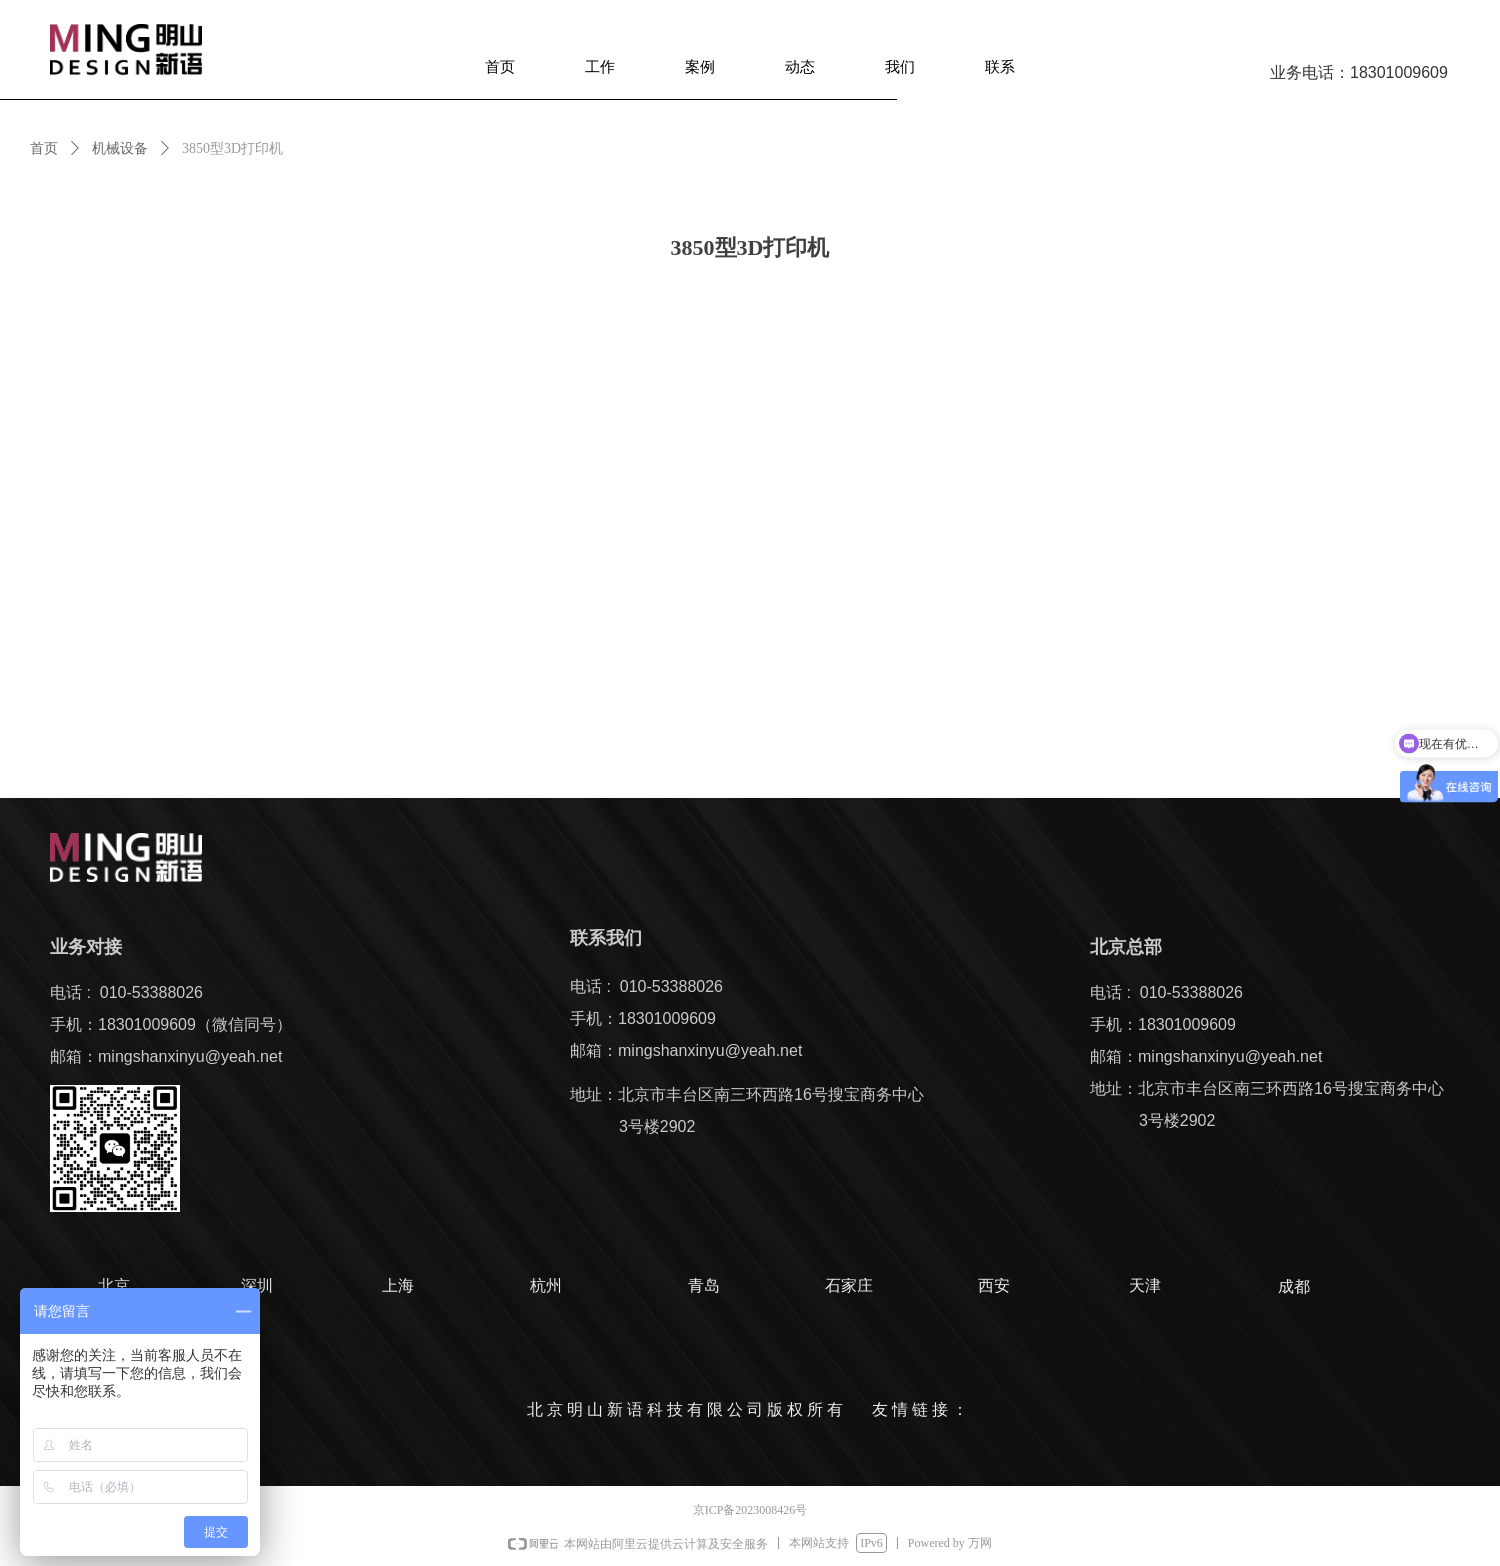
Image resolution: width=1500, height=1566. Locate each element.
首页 (44, 148)
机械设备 (120, 148)
